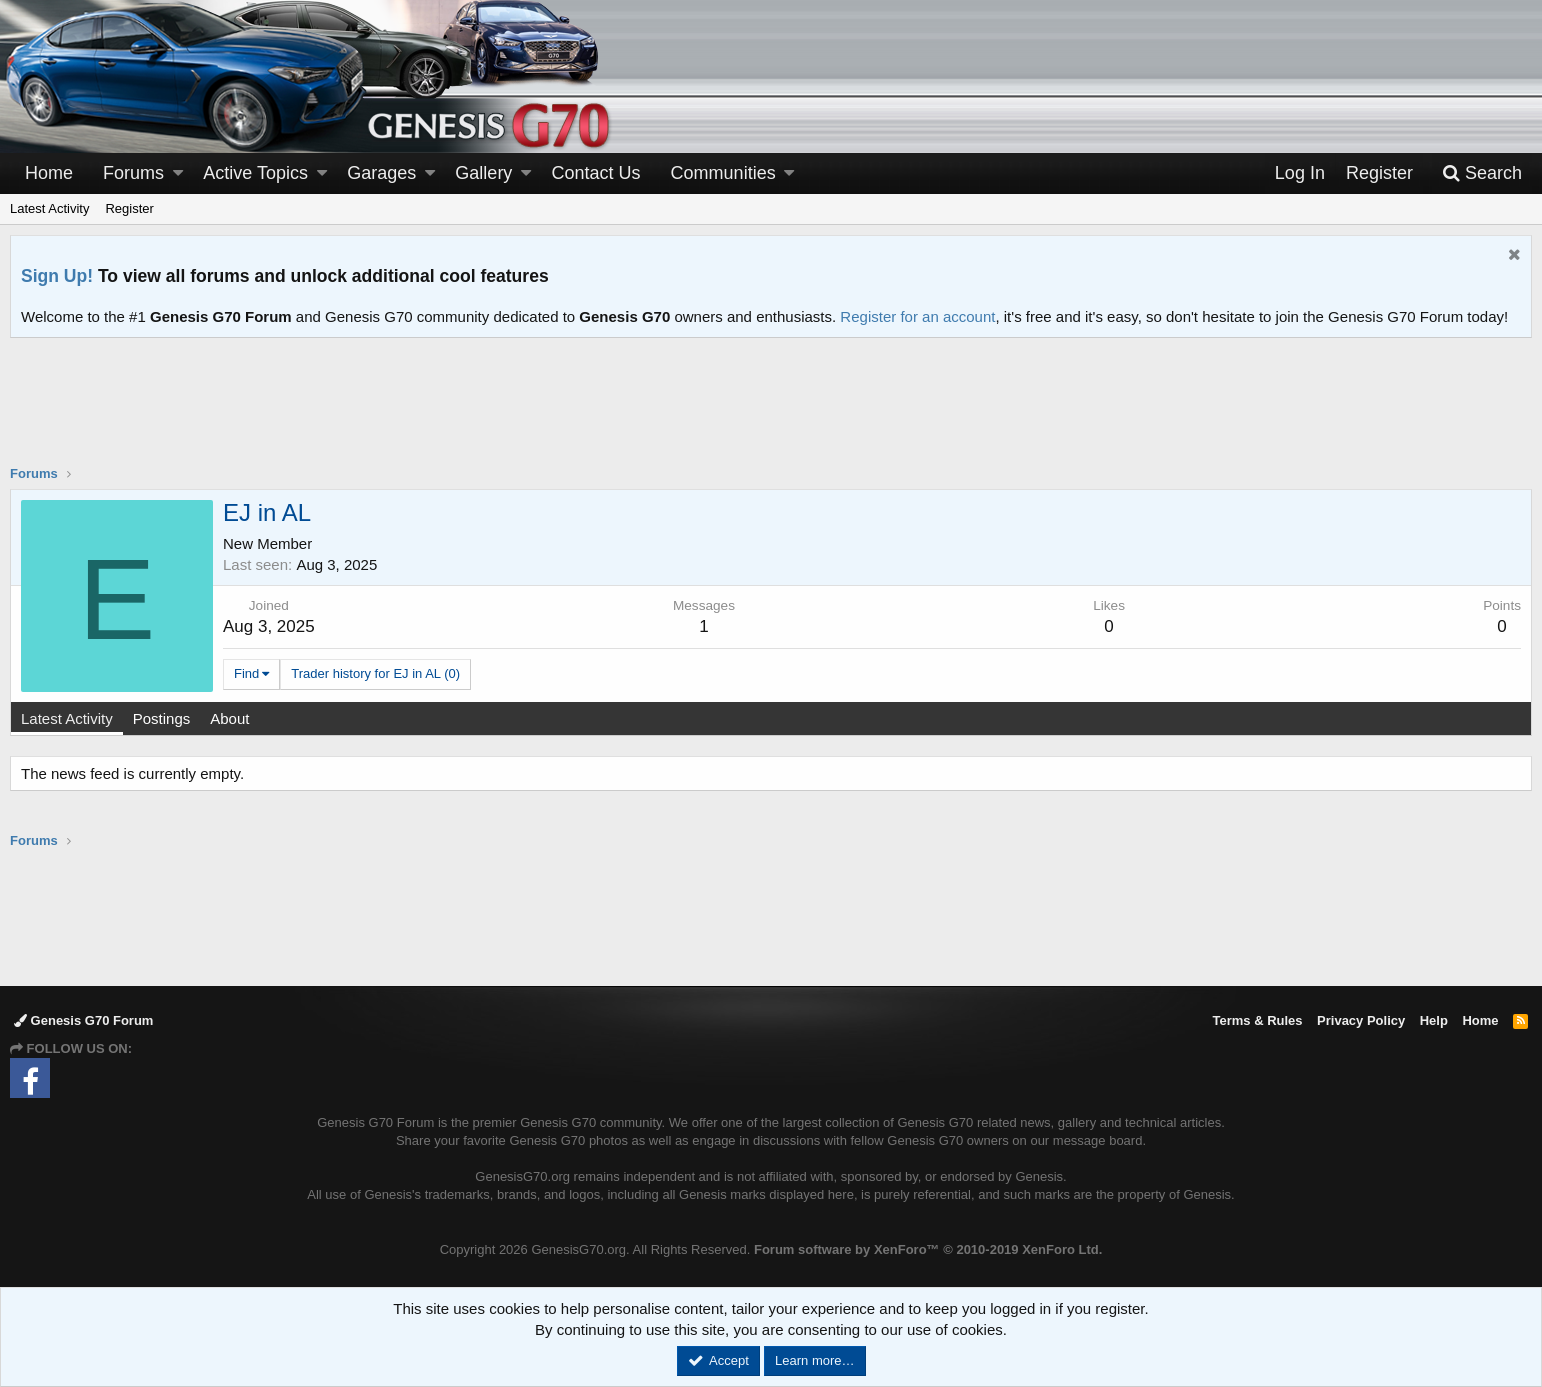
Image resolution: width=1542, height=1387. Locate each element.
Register (129, 208)
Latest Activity (49, 208)
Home (49, 173)
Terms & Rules (1257, 1020)
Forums (133, 173)
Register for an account (917, 316)
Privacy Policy (1361, 1020)
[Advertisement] (771, 414)
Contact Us (596, 173)
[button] (178, 173)
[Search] (1482, 173)
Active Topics (255, 173)
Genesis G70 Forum (83, 1020)
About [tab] (229, 718)
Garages (381, 173)
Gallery (483, 173)
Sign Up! (57, 276)
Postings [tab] (162, 718)
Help (1434, 1020)
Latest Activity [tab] (67, 718)
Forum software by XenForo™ (928, 1249)
